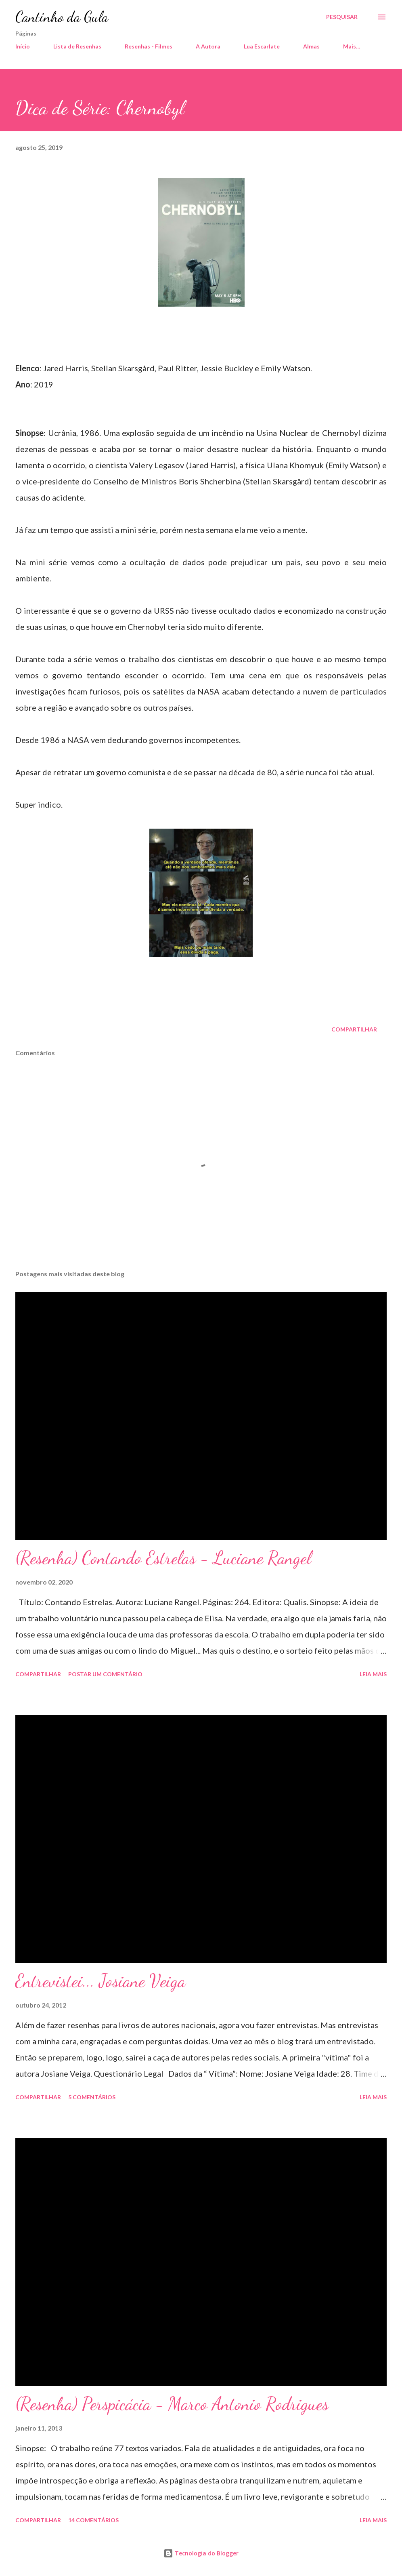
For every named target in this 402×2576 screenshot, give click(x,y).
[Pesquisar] (342, 17)
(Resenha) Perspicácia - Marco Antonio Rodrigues (172, 2403)
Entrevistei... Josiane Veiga (100, 1980)
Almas (311, 46)
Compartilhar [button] (354, 1029)
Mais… (351, 46)
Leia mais (373, 1674)
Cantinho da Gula (61, 16)
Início (22, 46)
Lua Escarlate (262, 46)
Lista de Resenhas (77, 46)
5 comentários (91, 2097)
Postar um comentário (105, 1674)
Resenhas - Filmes (148, 46)
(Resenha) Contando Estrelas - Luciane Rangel (163, 1557)
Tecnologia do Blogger (201, 2553)
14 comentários (93, 2520)
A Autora (208, 46)
